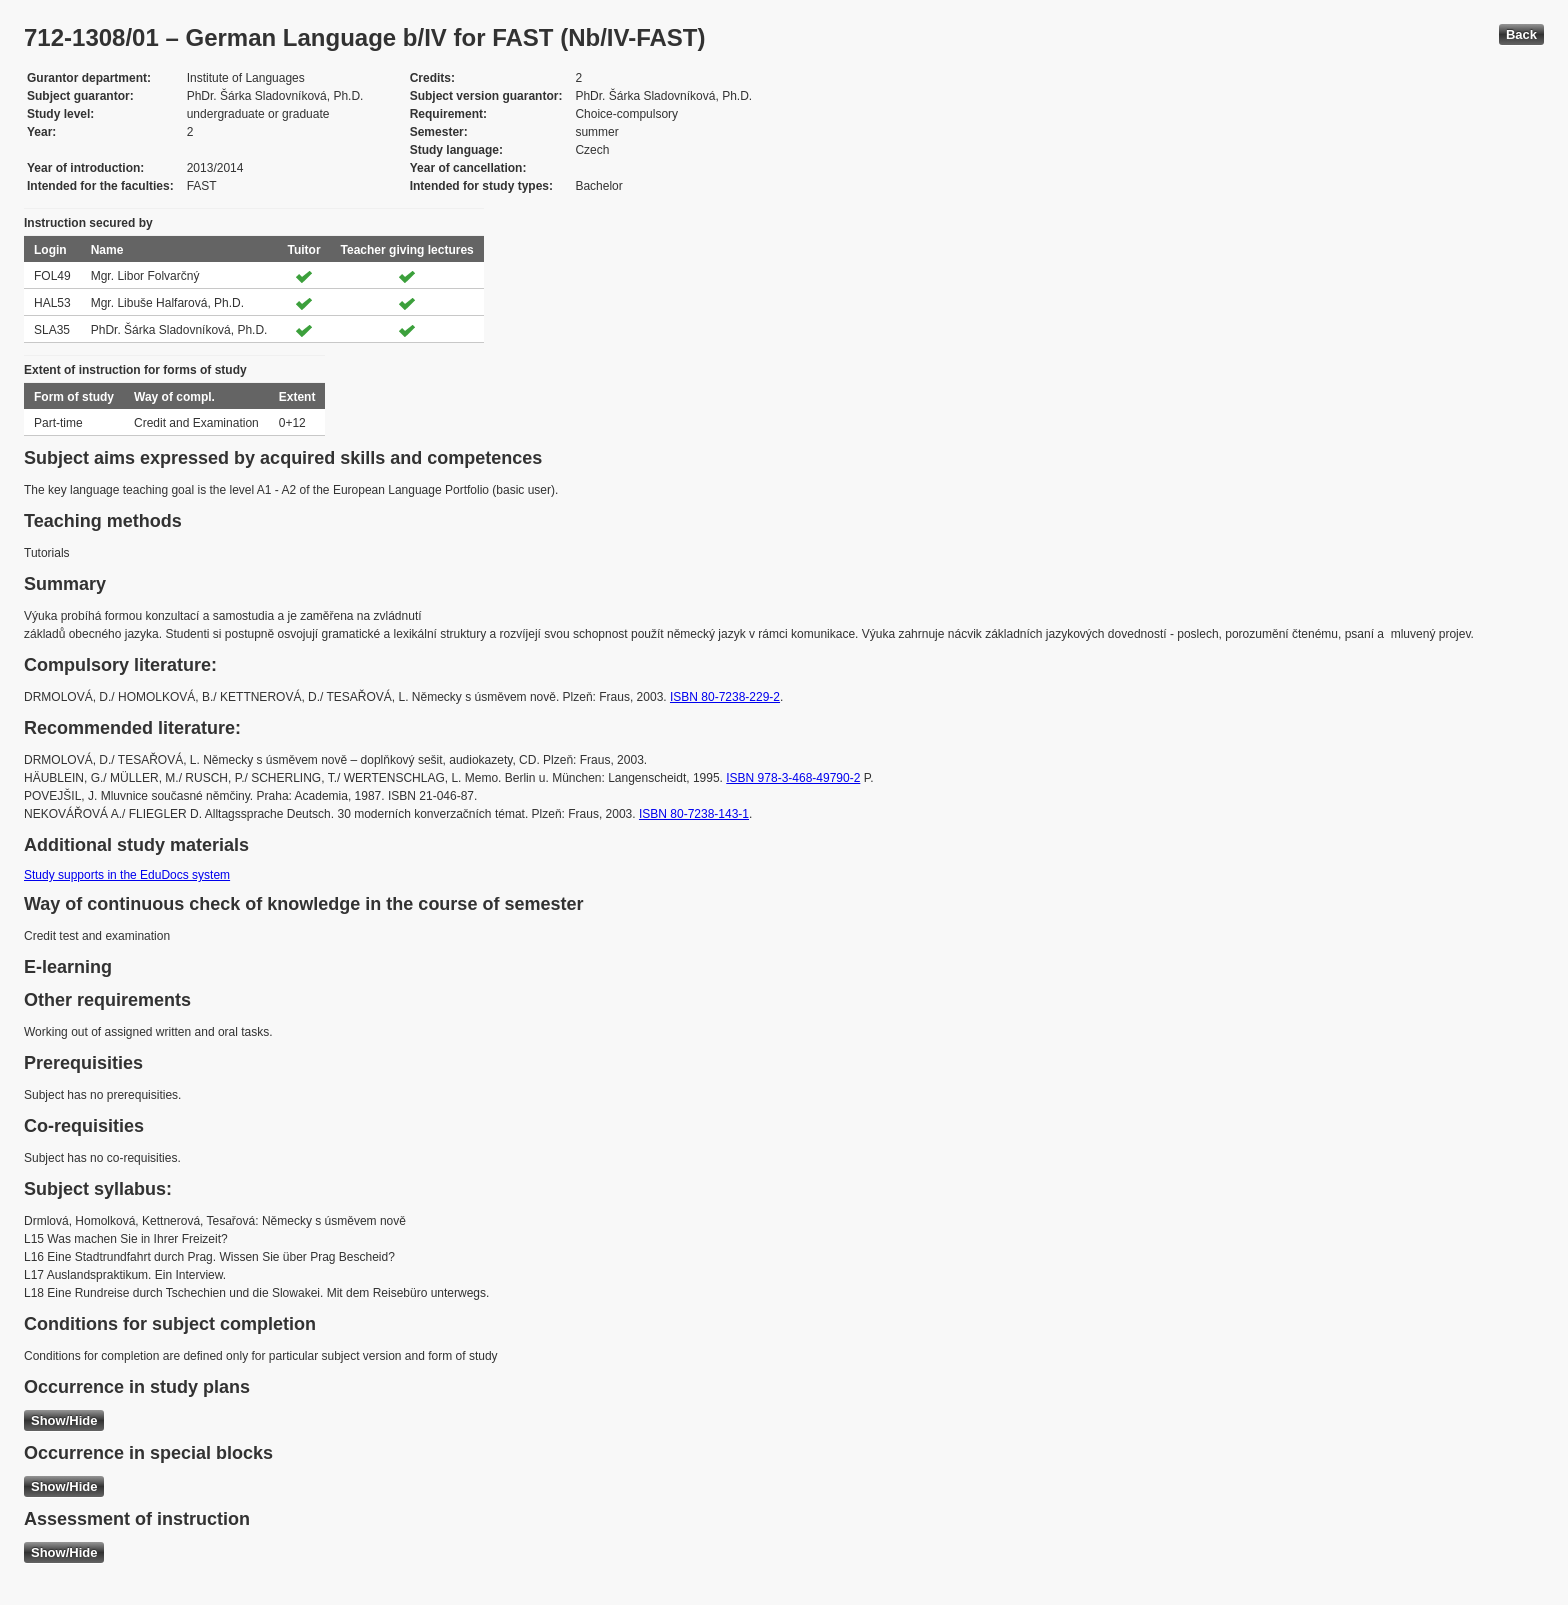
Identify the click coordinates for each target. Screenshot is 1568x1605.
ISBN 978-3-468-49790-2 (793, 778)
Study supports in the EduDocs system (127, 875)
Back (1521, 34)
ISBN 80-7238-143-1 (694, 814)
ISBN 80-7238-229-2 (725, 697)
